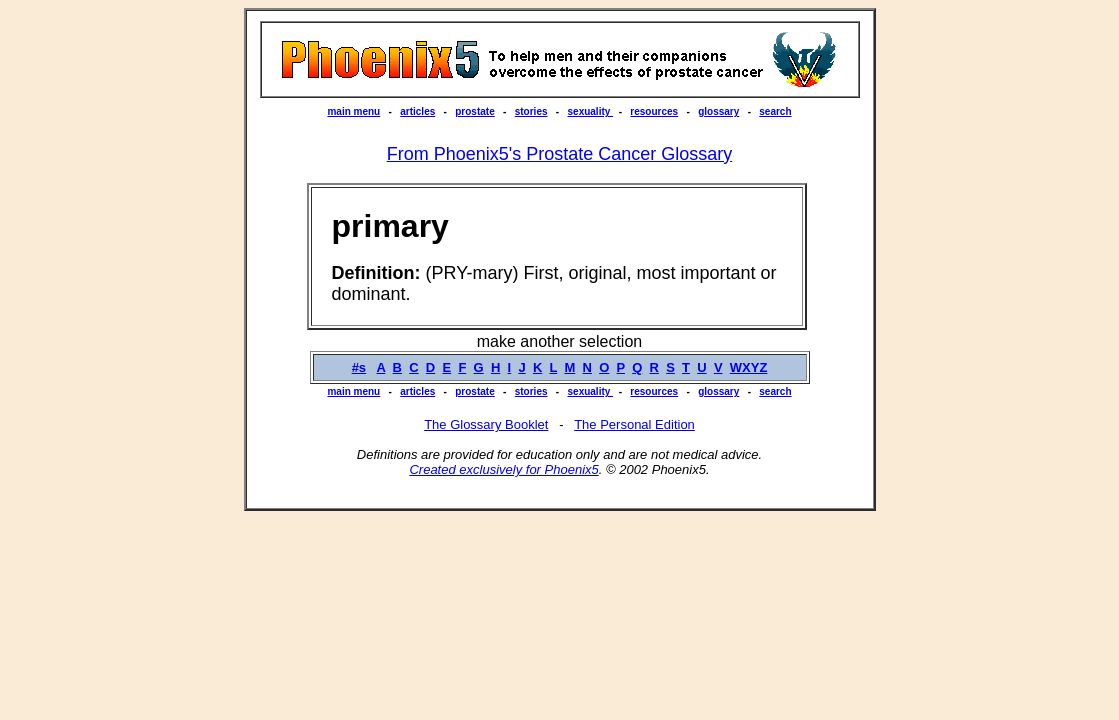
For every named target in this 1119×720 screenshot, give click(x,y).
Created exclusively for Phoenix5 (503, 469)
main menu (353, 111)
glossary (718, 111)
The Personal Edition (634, 424)
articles (417, 111)
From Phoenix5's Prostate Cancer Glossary (560, 154)
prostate (474, 111)
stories (531, 111)
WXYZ (749, 367)
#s (359, 367)
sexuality (591, 111)
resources (654, 111)
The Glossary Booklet (486, 424)
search (775, 111)
